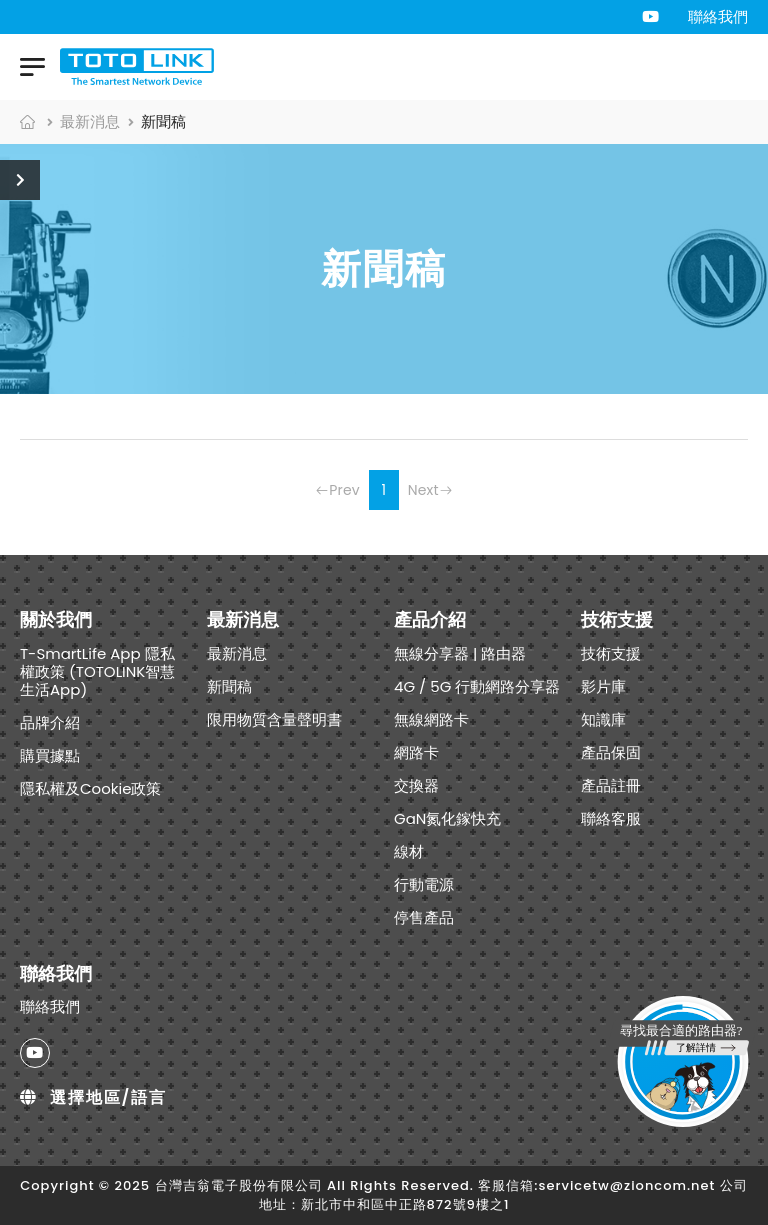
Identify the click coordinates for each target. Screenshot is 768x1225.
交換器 (416, 785)
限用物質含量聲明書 (274, 719)
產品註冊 (611, 785)
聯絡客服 (611, 818)
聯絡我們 (718, 16)
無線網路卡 (431, 719)
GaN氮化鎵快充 (447, 818)
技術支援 (611, 653)
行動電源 (424, 884)
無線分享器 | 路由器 (460, 653)
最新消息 (90, 121)
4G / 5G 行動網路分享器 (477, 686)
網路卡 (416, 752)
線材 (409, 851)
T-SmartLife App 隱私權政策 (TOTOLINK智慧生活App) (97, 671)
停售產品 (424, 917)
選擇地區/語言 (93, 1097)
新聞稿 (229, 686)
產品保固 (611, 752)
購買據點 (50, 755)
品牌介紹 (50, 722)
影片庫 (603, 686)
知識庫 (603, 719)
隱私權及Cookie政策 (91, 788)
